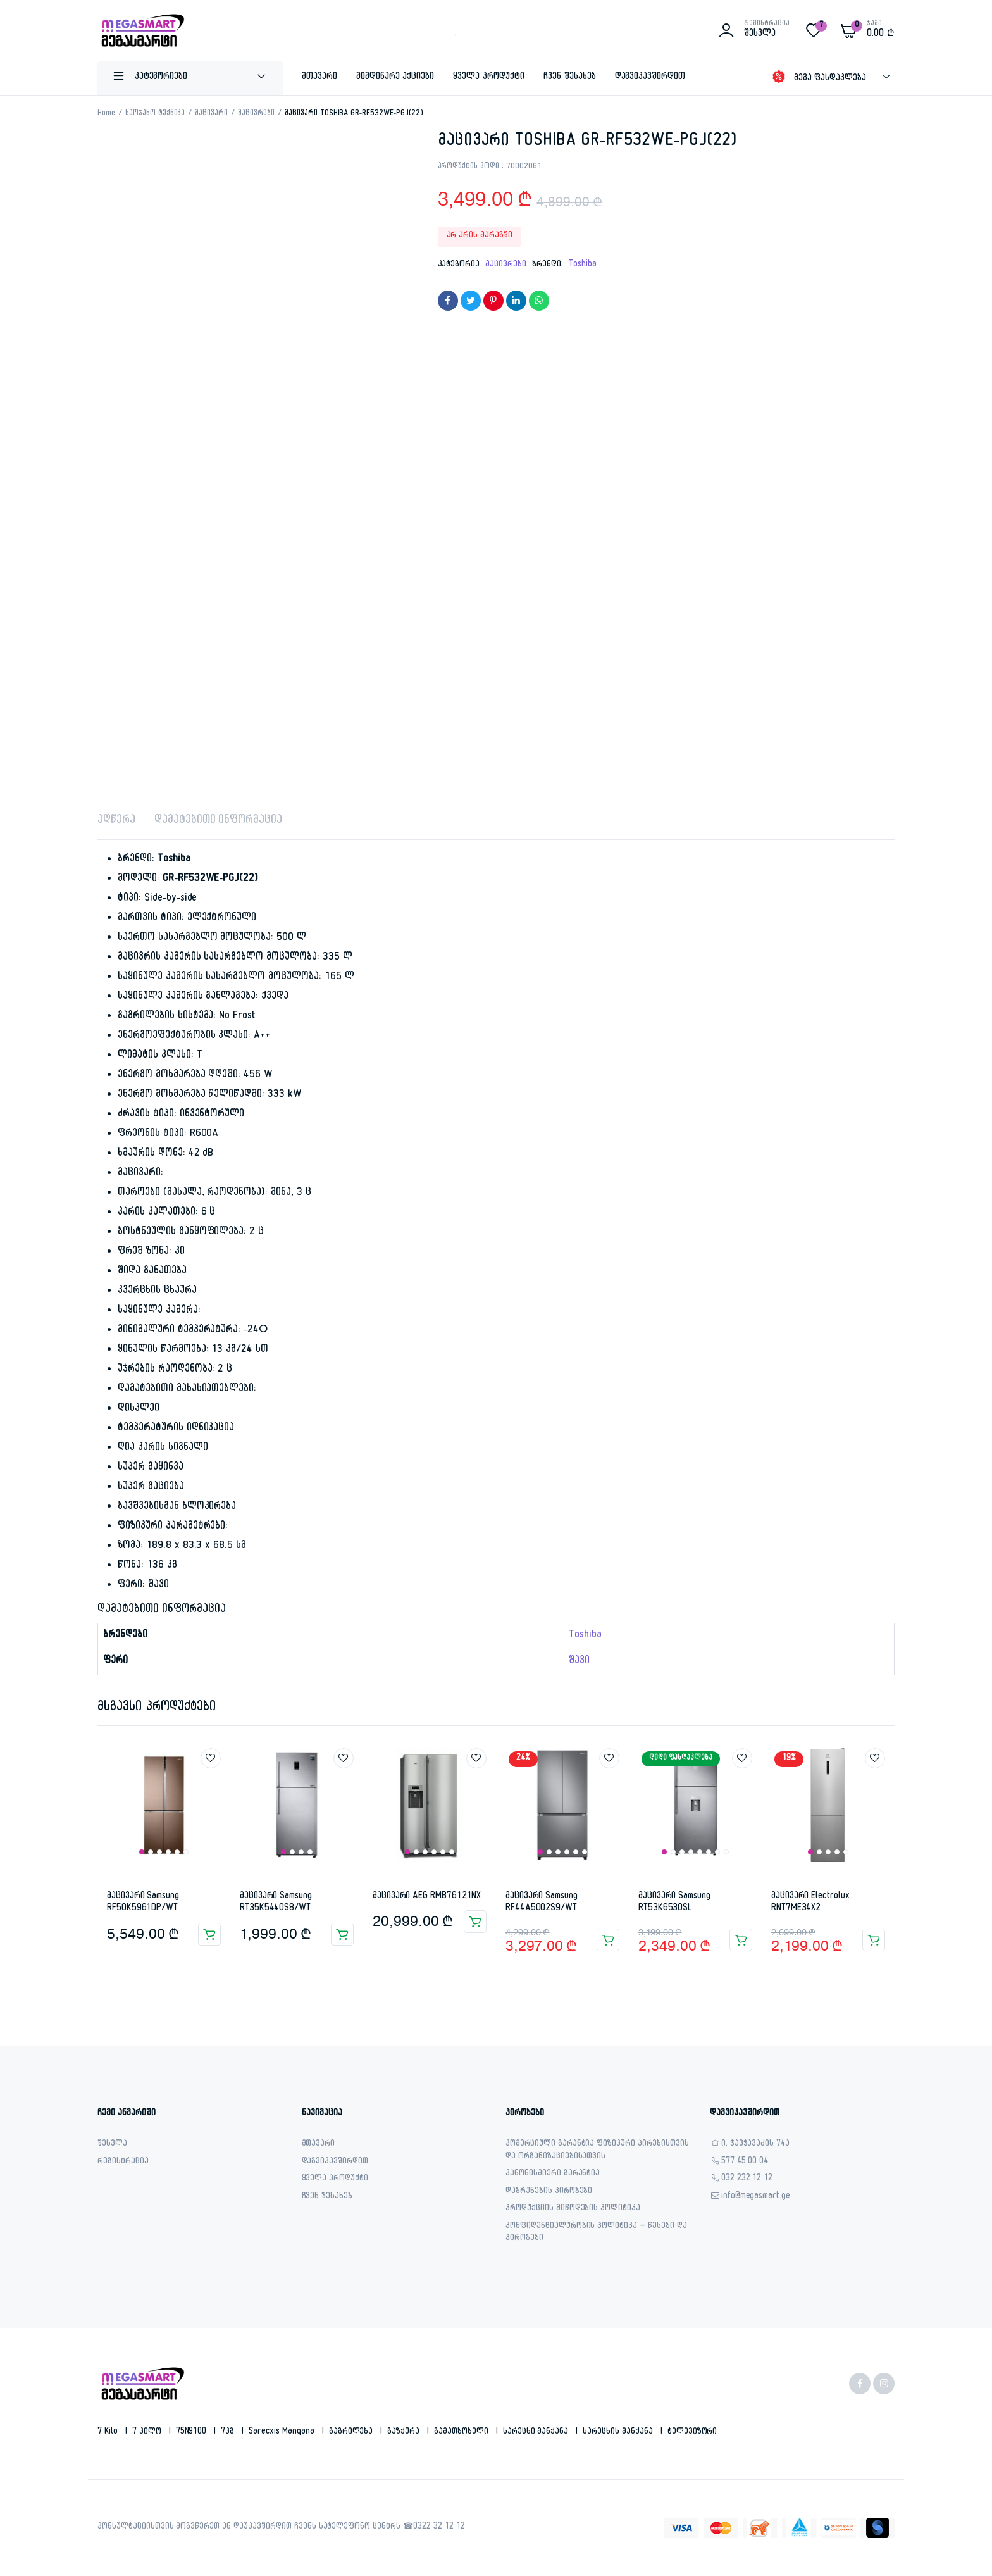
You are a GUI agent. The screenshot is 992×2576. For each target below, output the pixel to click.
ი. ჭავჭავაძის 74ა (755, 2145)
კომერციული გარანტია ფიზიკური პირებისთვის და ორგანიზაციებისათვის (597, 2151)
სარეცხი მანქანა (537, 2432)
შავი (579, 1662)
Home (106, 114)
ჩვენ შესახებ (569, 77)
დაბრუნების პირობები (548, 2192)
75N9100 (192, 2432)
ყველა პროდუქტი (488, 77)
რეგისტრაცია (123, 2162)
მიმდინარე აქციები (395, 77)
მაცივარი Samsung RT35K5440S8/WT (276, 1903)
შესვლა (112, 2145)
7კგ (229, 2432)
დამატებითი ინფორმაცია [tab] (218, 821)
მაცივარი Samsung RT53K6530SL (674, 1903)
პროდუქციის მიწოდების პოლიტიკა (572, 2209)
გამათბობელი (462, 2432)
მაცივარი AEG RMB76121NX (427, 1896)
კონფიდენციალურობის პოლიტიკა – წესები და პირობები (596, 2233)
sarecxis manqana (283, 2432)
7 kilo (108, 2432)
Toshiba (583, 265)
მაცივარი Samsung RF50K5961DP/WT (143, 1903)
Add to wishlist (211, 1758)
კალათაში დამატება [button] (209, 1934)
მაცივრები (256, 114)
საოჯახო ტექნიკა (155, 114)
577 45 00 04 (745, 2162)
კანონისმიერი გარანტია (552, 2174)
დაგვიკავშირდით (650, 77)
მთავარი (319, 77)
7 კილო (148, 2432)
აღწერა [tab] (116, 821)
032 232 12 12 (747, 2179)
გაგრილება (352, 2432)
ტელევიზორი (692, 2432)
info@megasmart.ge (756, 2197)
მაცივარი (211, 114)
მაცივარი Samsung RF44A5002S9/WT (541, 1903)
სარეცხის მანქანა (619, 2432)
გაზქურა (404, 2432)
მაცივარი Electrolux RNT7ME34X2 (810, 1903)
